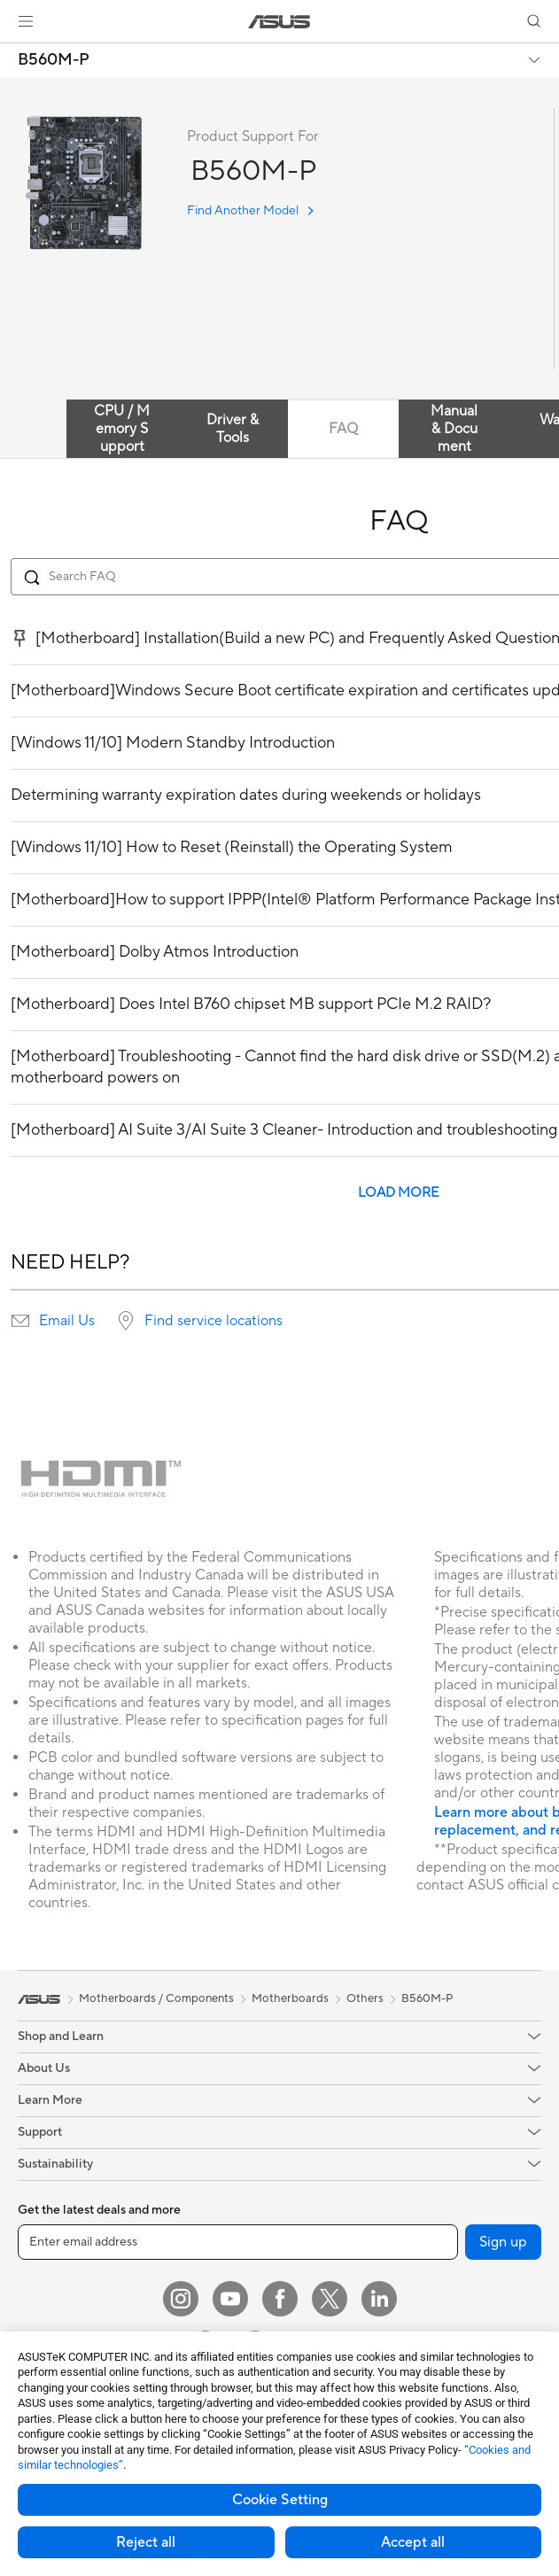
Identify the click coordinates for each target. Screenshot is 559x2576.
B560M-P (53, 60)
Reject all (145, 2542)
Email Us (67, 1321)
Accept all (413, 2542)
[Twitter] (329, 2298)
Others (365, 1998)
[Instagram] (180, 2298)
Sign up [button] (503, 2242)
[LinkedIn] (379, 2298)
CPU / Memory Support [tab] (122, 428)
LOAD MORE (398, 1192)
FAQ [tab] (343, 429)
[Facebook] (280, 2298)
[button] (26, 21)
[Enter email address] (238, 2242)
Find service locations (213, 1321)
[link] (279, 21)
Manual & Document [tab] (454, 428)
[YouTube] (230, 2298)
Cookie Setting (280, 2500)
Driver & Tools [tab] (232, 428)
